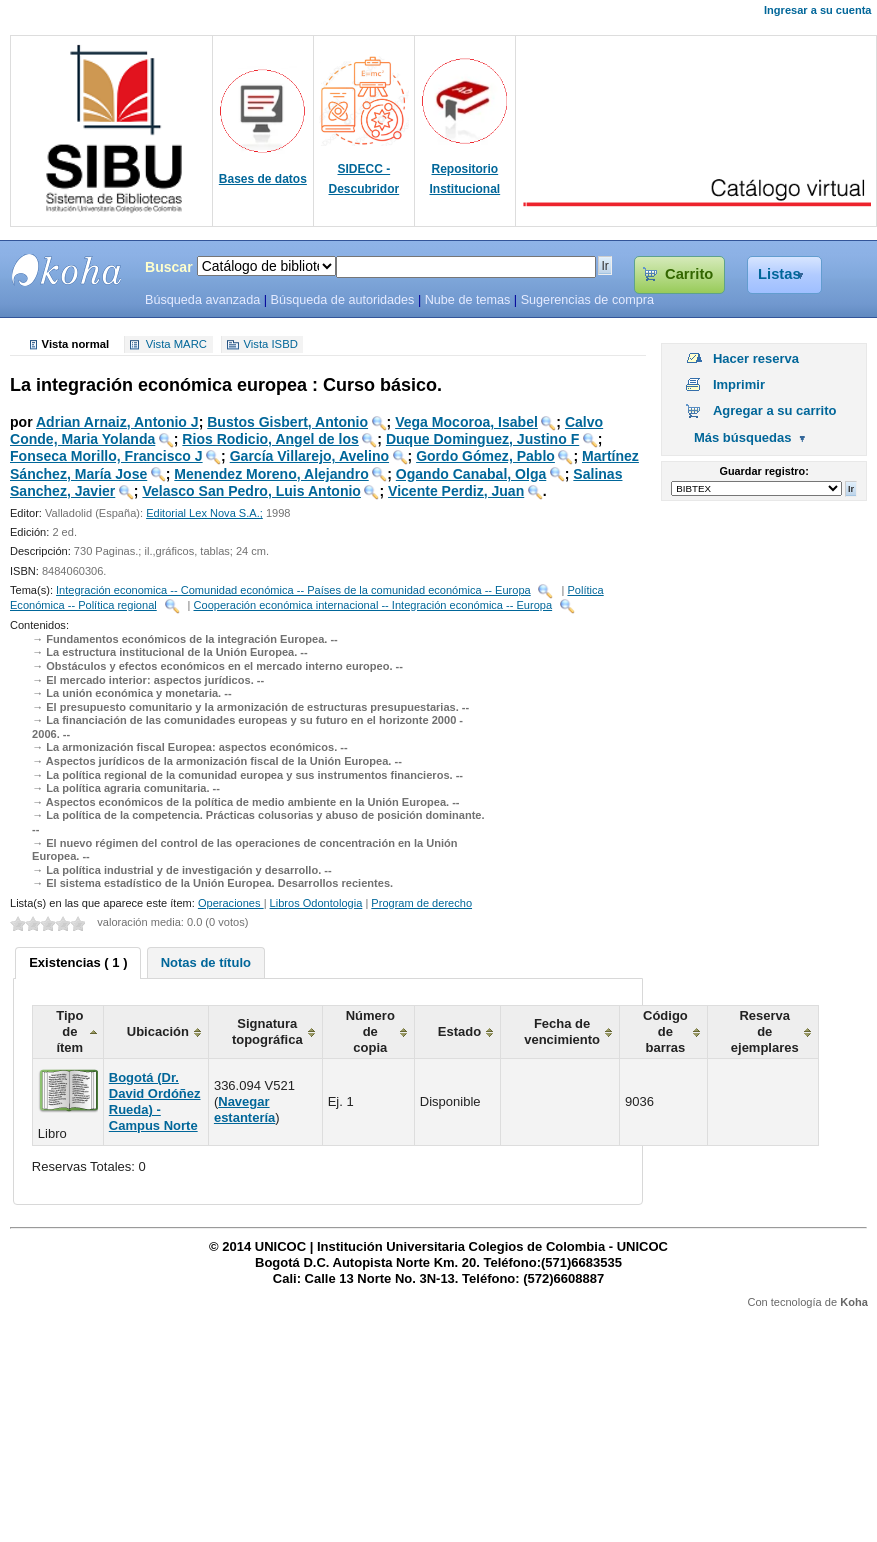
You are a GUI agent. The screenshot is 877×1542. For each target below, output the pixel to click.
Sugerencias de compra (587, 300)
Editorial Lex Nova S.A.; (204, 513)
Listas (779, 274)
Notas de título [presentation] (206, 962)
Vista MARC (176, 345)
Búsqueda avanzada (202, 300)
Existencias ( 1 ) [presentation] (78, 962)
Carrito (689, 274)
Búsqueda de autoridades (342, 300)
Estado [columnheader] (459, 1031)
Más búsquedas (743, 437)
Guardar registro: (764, 471)
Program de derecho (421, 903)
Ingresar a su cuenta (817, 10)
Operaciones (231, 903)
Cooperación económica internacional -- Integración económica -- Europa (373, 605)
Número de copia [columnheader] (370, 1031)
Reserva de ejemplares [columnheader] (765, 1031)
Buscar (169, 267)
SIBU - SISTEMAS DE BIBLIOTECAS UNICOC (67, 270)
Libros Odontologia (316, 903)
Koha (854, 1302)
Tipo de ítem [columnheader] (69, 1031)
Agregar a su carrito (775, 410)
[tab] (78, 963)
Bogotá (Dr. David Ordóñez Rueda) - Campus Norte (155, 1101)
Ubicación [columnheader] (158, 1031)
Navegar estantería (244, 1109)
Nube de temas (468, 300)
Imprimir (739, 384)
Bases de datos (263, 179)
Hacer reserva (756, 358)
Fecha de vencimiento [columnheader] (562, 1031)
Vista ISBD (270, 345)
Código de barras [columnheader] (665, 1031)
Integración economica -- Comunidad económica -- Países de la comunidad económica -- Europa (293, 590)
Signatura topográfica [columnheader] (267, 1031)
